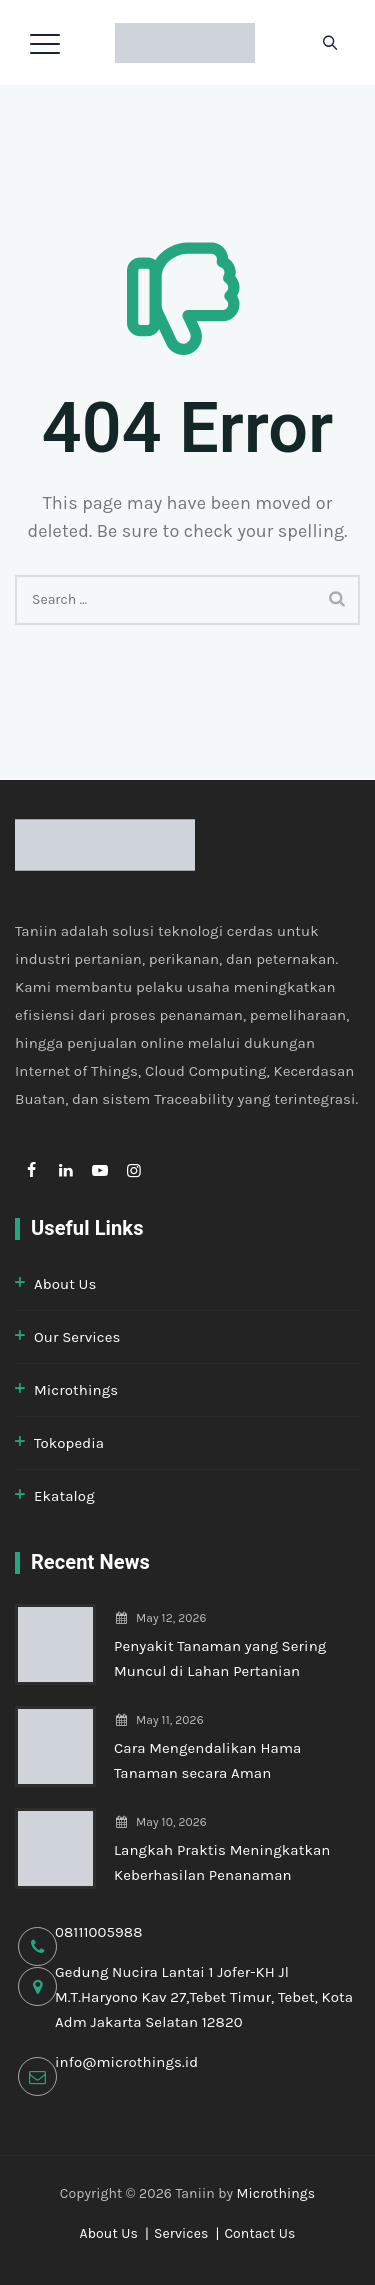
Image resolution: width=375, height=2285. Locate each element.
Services (181, 2233)
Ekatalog (64, 1496)
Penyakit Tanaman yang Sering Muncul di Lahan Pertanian (220, 1658)
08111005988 (99, 1932)
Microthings (76, 1390)
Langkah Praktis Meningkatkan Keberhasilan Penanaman (222, 1862)
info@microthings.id (126, 2062)
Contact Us (259, 2233)
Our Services (77, 1337)
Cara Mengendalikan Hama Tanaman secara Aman (207, 1760)
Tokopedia (69, 1443)
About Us (65, 1284)
